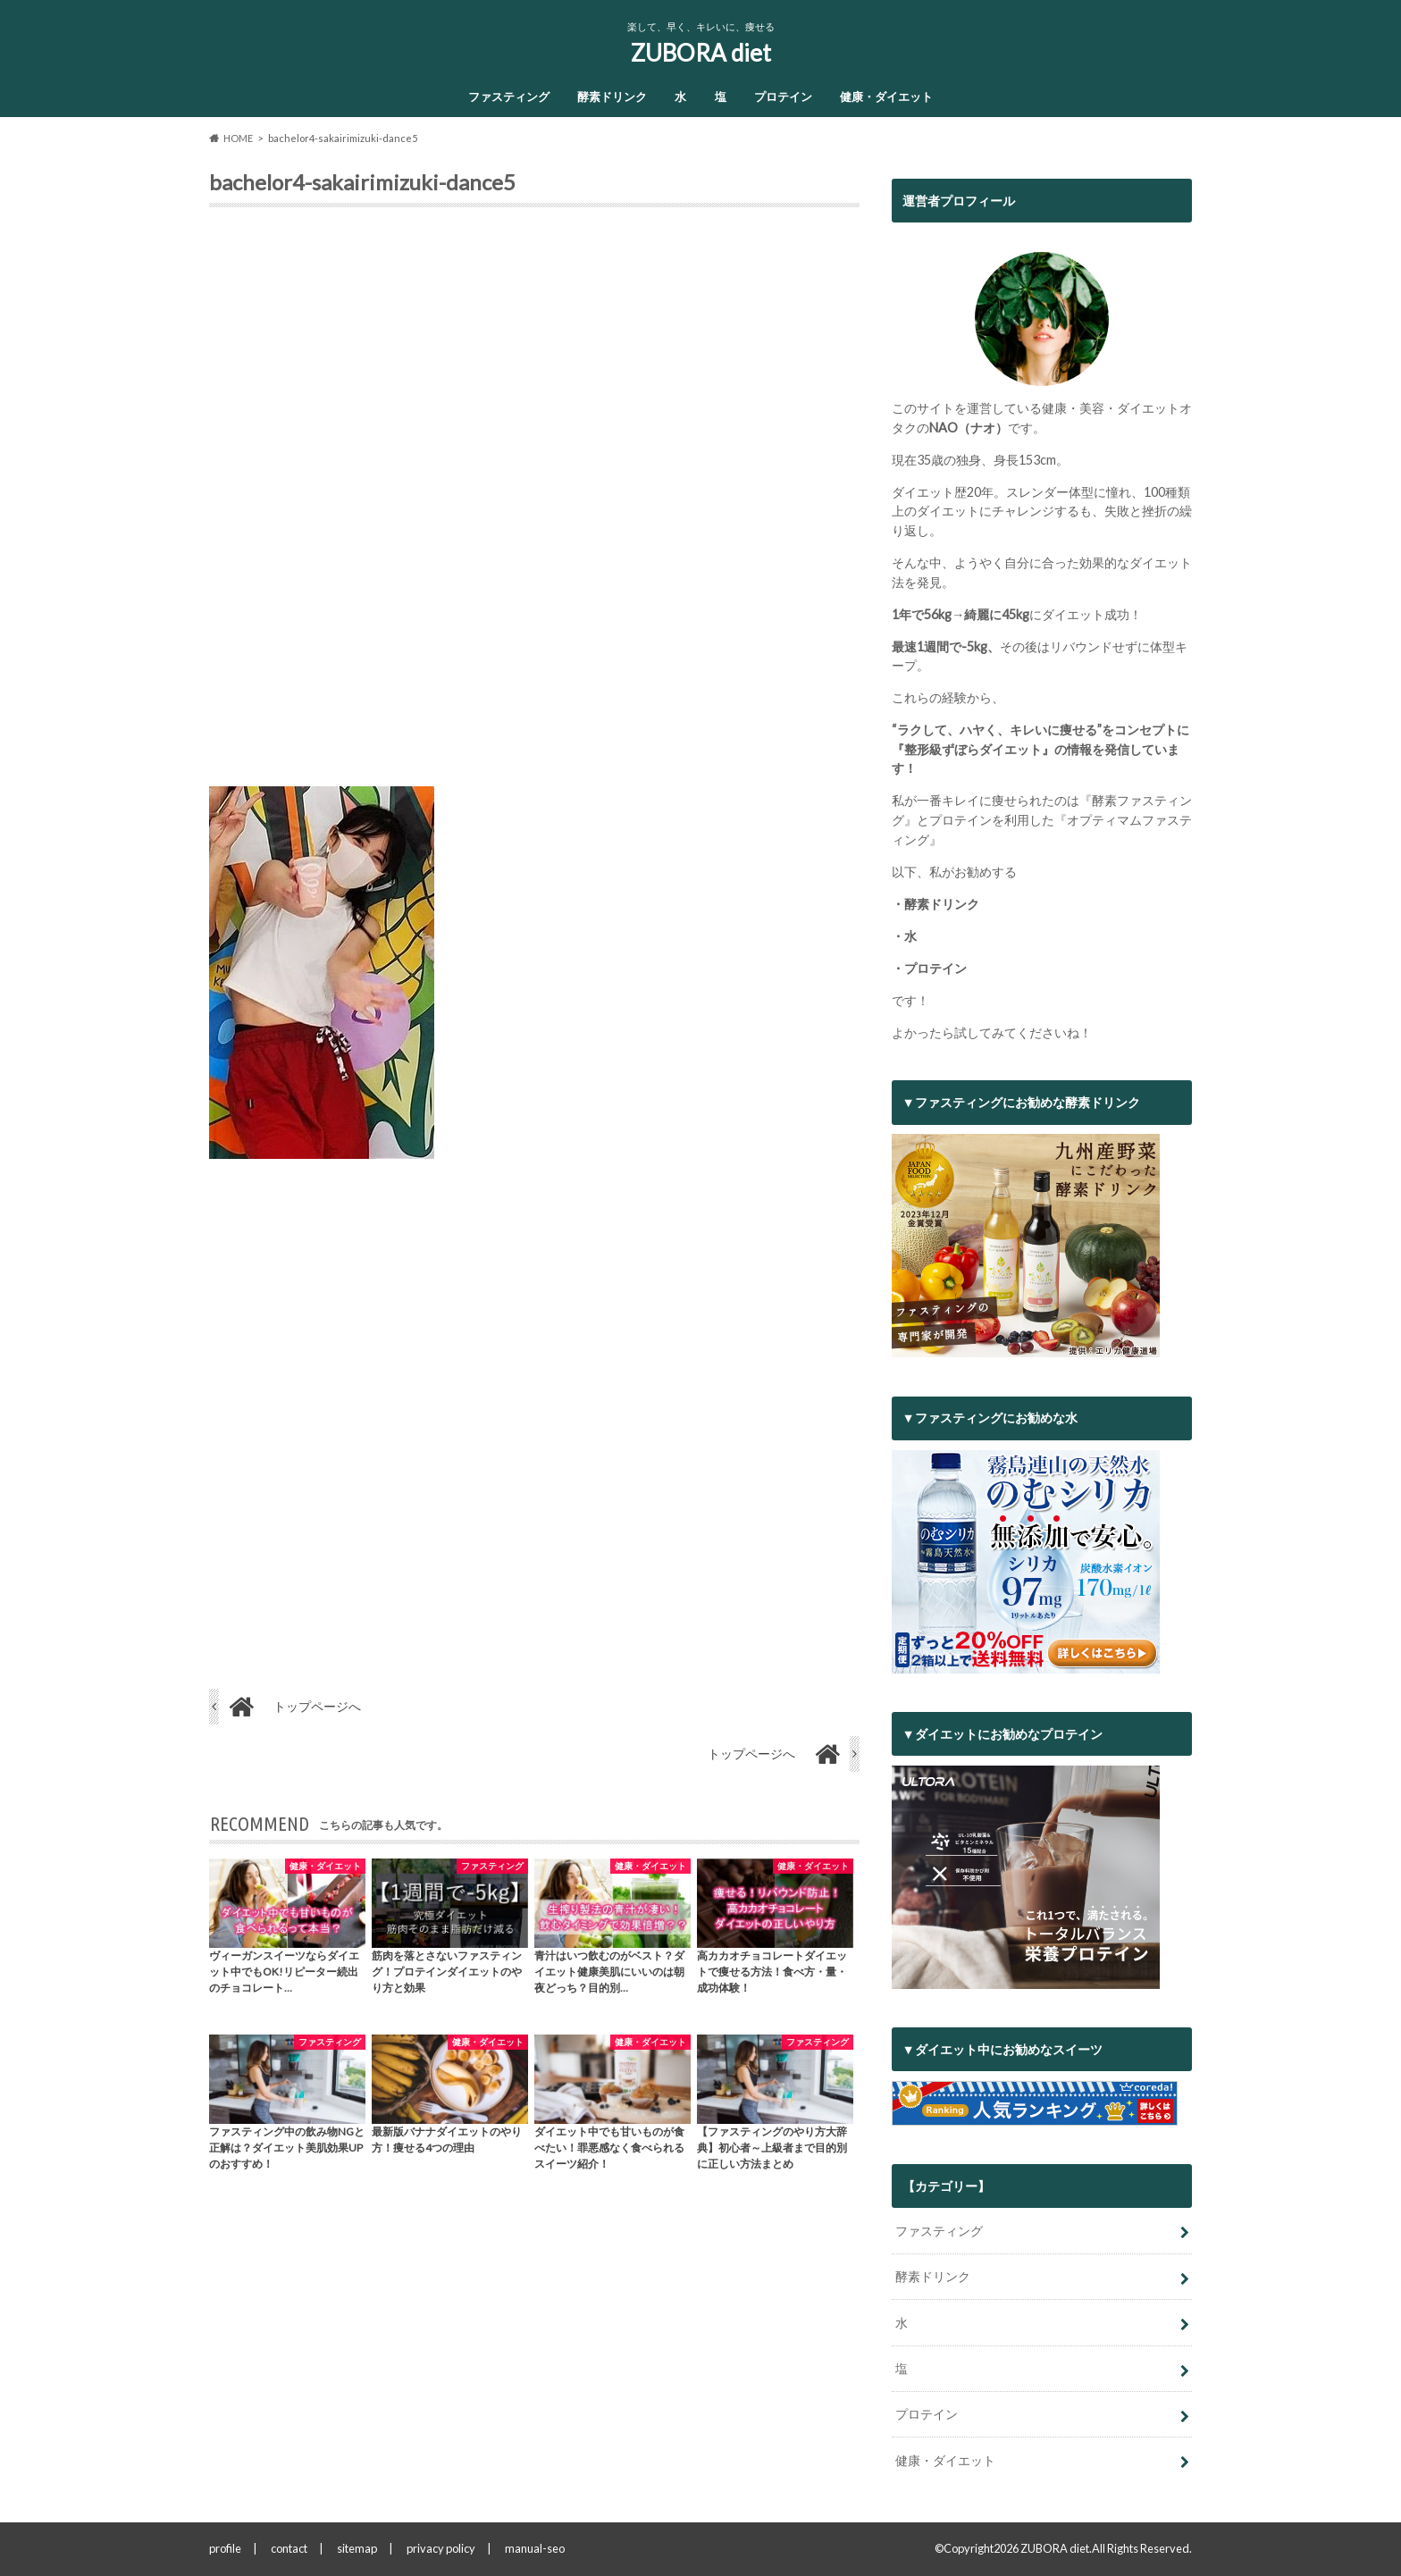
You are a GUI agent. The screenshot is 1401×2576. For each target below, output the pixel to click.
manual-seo (535, 2548)
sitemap (357, 2548)
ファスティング (508, 96)
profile (225, 2548)
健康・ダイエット (886, 96)
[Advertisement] (534, 504)
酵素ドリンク (612, 96)
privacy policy (441, 2548)
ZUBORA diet (701, 52)
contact (289, 2548)
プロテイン (783, 96)
